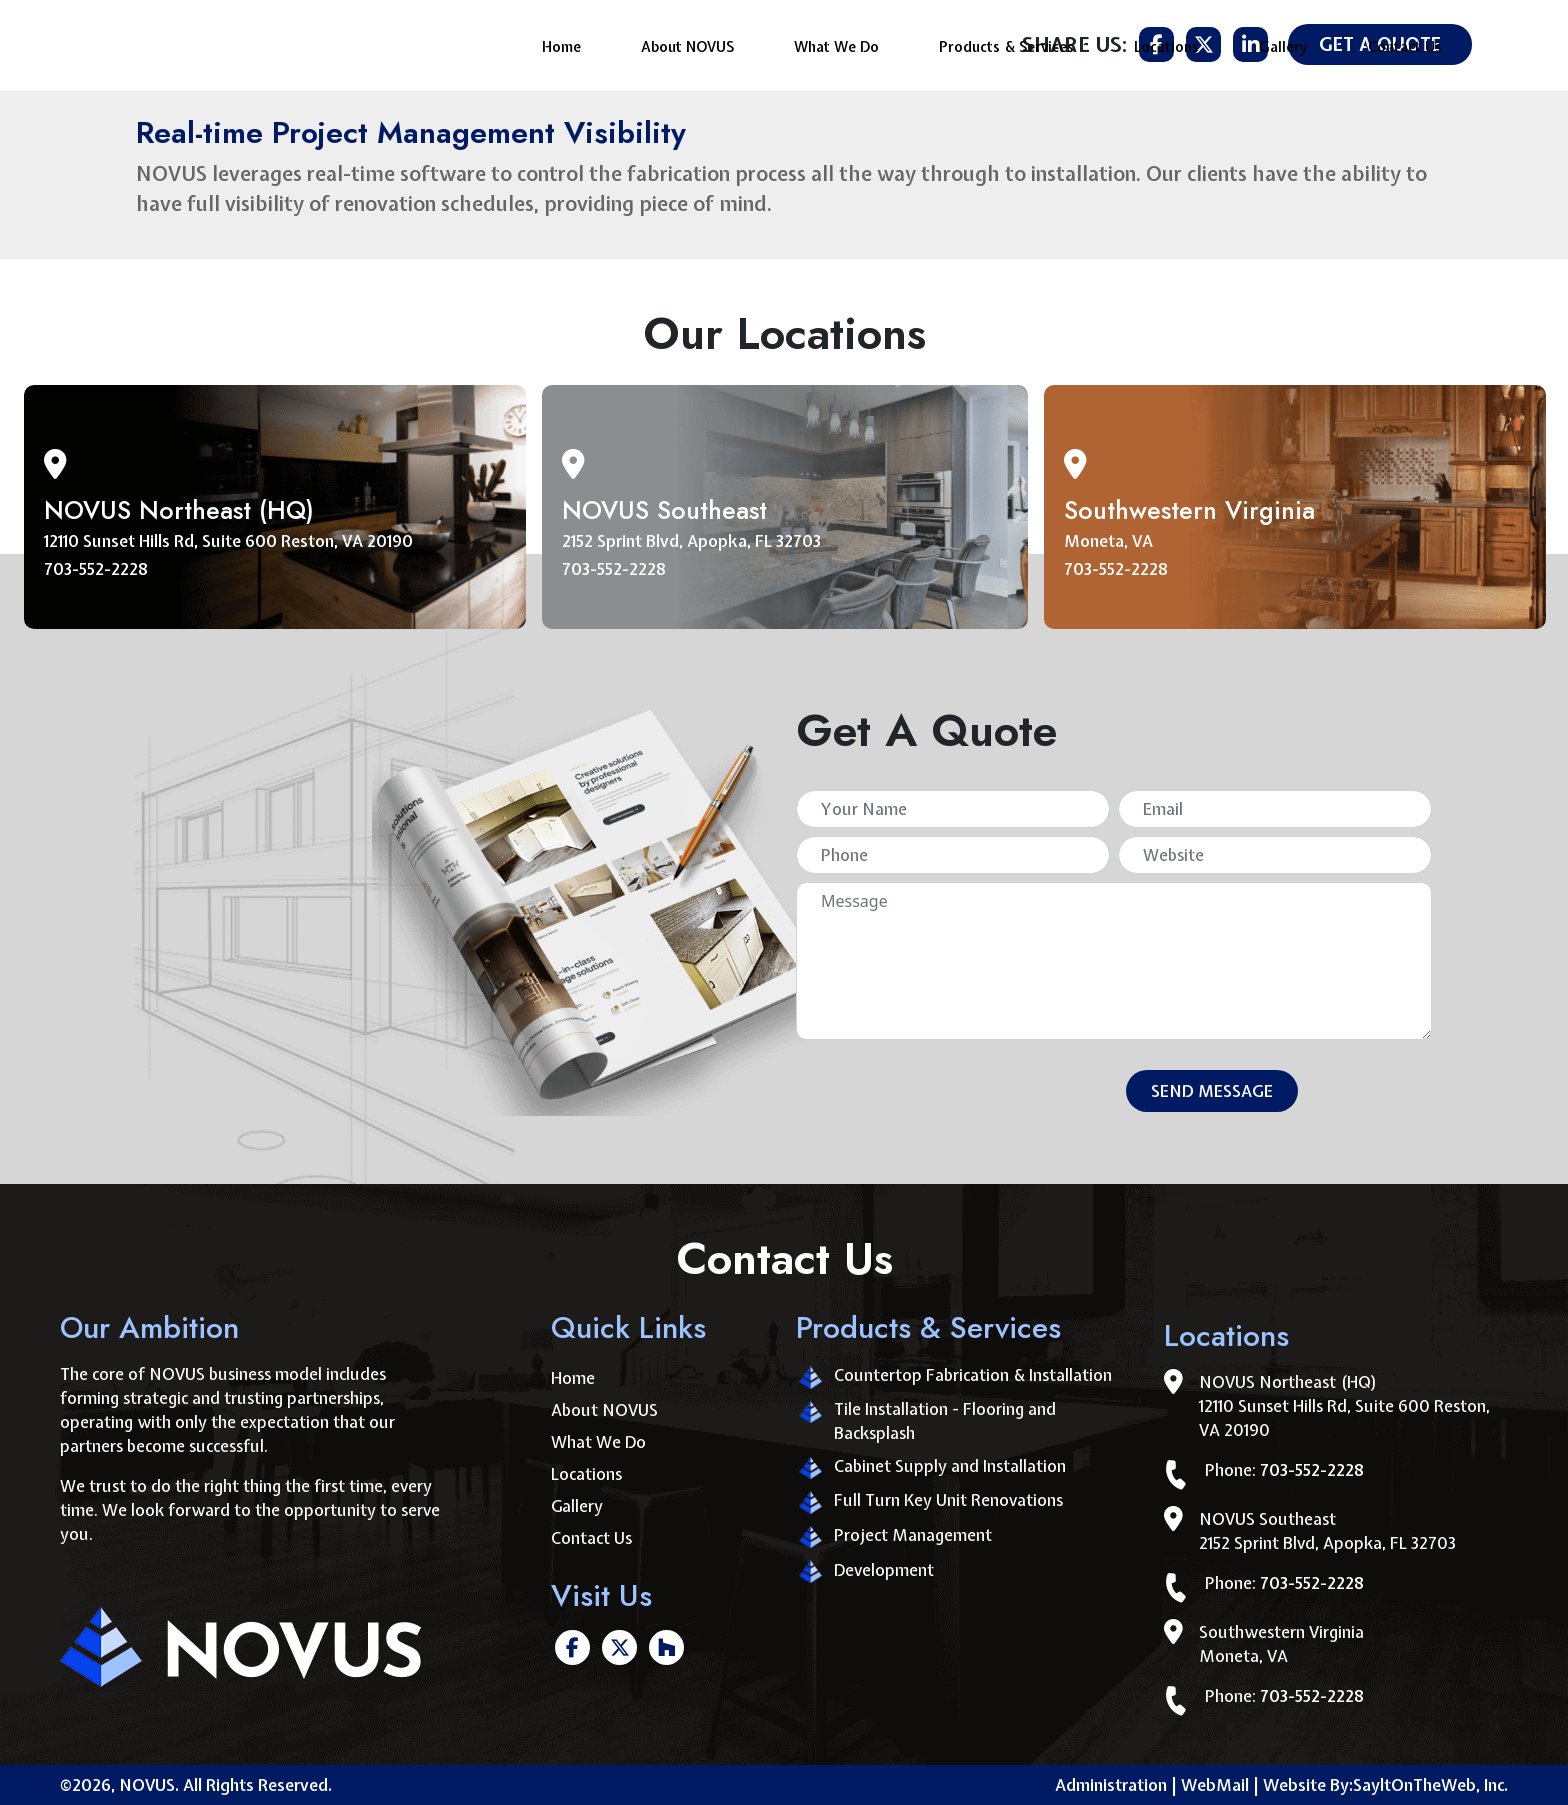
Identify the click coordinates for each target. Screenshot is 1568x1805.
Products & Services (1006, 42)
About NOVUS (687, 42)
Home (561, 42)
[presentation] (950, 1095)
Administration (1111, 1785)
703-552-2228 (96, 569)
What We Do (836, 42)
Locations (1166, 42)
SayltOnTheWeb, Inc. (1430, 1785)
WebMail (1220, 1785)
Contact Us (1405, 42)
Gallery (1283, 42)
